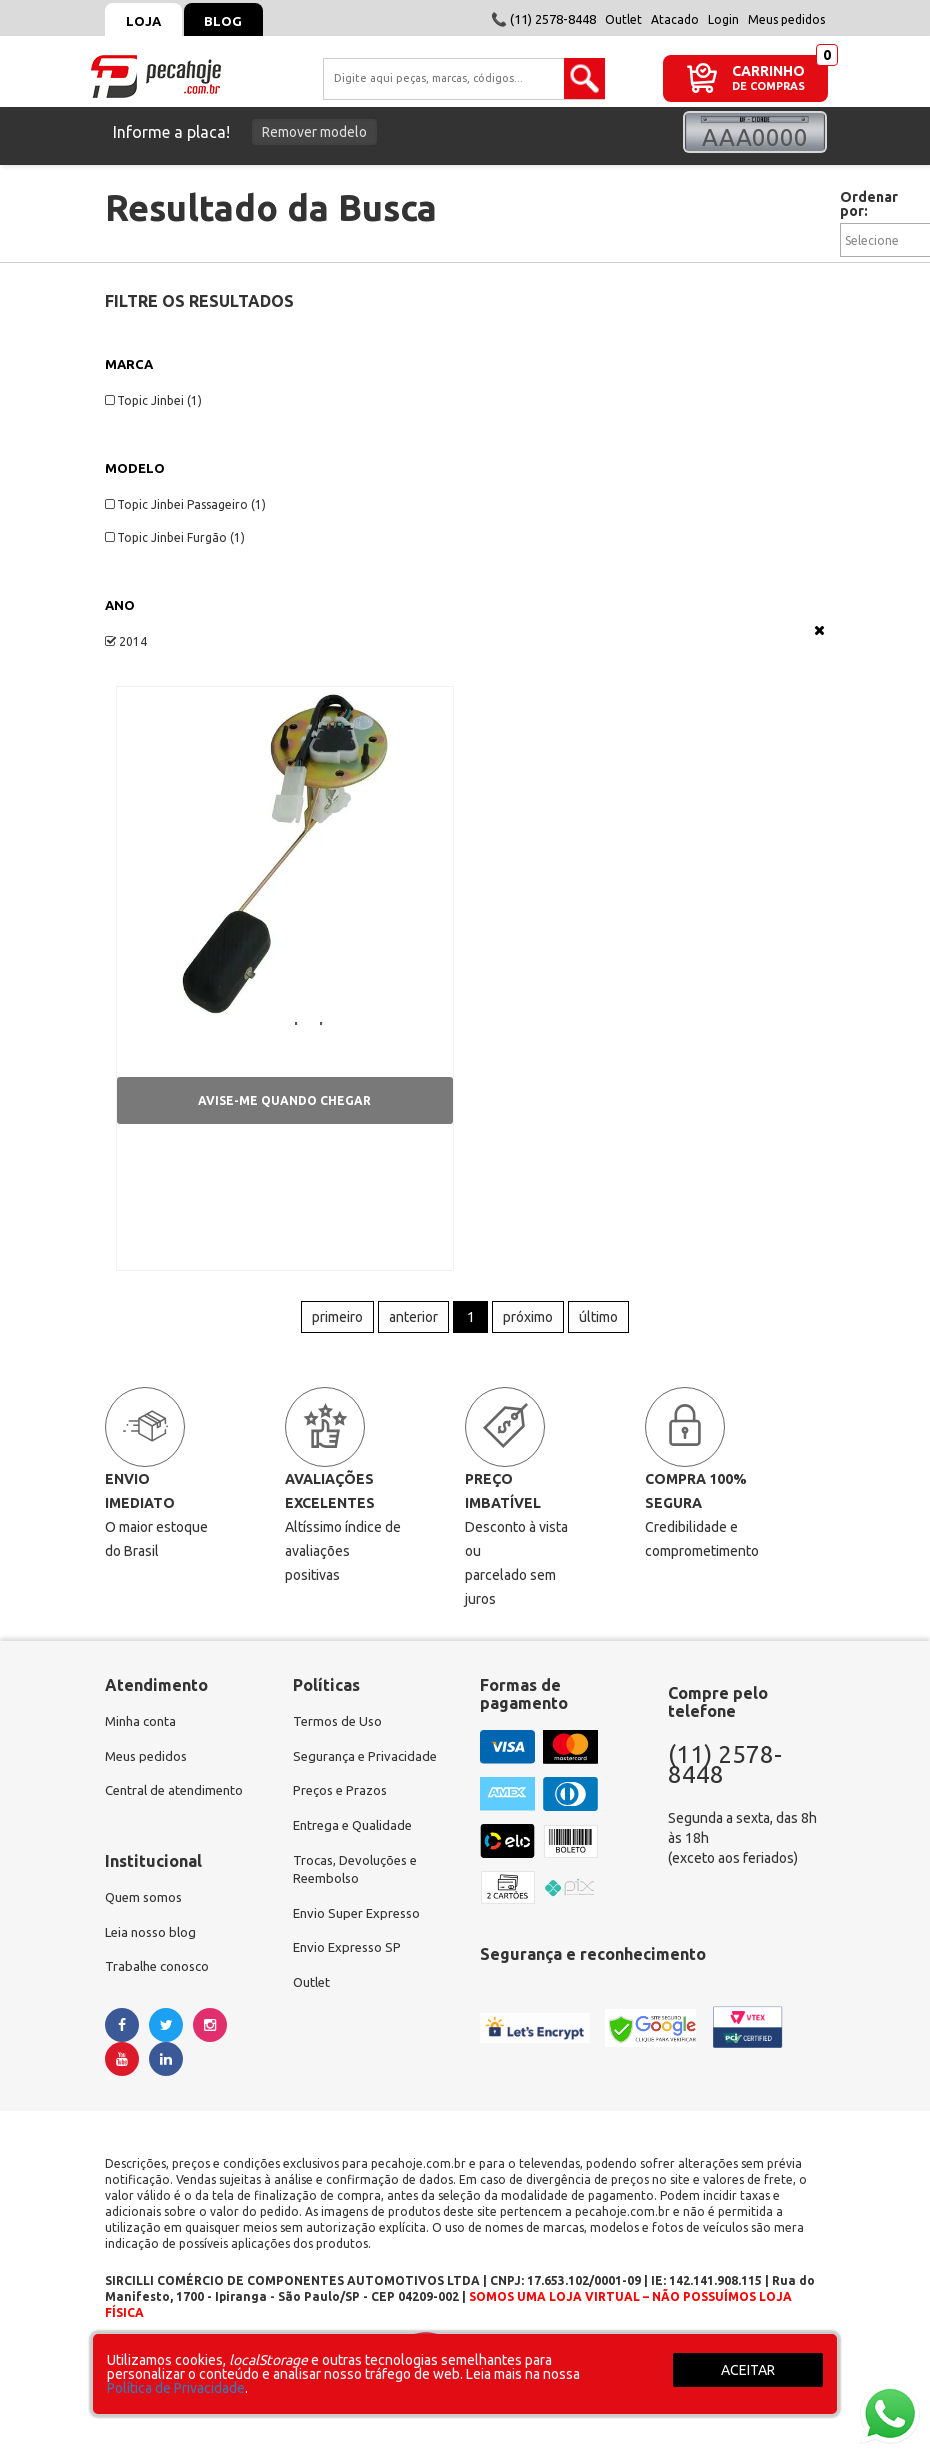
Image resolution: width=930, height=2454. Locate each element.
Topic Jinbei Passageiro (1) (185, 504)
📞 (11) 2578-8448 (543, 19)
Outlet (623, 19)
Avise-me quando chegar (284, 1105)
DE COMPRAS (768, 86)
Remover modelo (314, 132)
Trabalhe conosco (160, 1984)
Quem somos (146, 1912)
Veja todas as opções (819, 630)
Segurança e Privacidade (368, 1768)
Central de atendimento (178, 1804)
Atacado (675, 19)
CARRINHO (768, 70)
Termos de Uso (339, 1732)
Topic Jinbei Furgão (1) (175, 537)
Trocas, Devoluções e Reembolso (360, 1886)
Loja (147, 21)
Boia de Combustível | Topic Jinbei (261, 1022)
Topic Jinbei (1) (153, 400)
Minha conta (143, 1732)
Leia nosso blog (153, 1948)
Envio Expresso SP (350, 1968)
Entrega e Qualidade (356, 1840)
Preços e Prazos (343, 1804)
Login (723, 19)
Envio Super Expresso (360, 1932)
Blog (236, 21)
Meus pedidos (786, 19)
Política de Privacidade (176, 2388)
